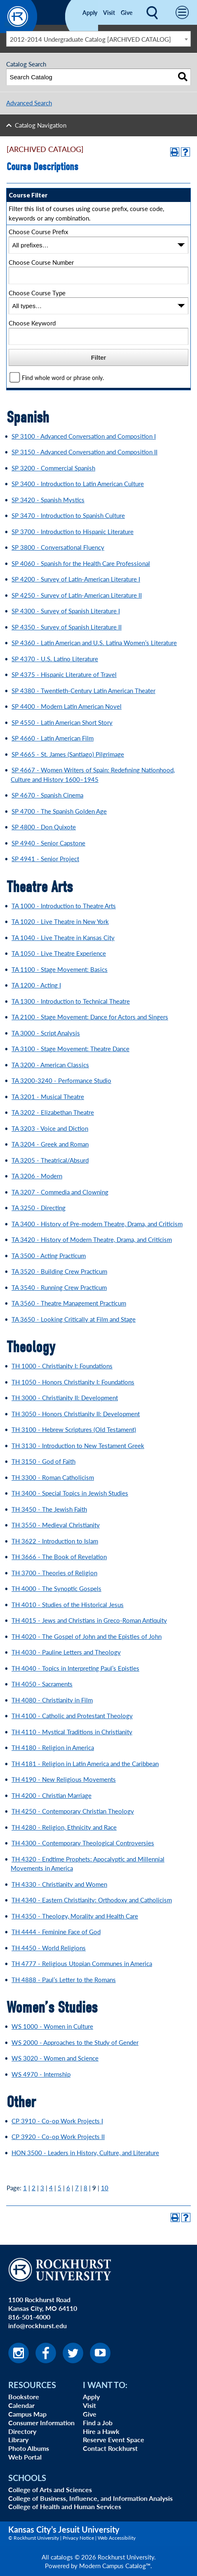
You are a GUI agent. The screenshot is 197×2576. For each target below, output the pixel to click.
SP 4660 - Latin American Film (53, 738)
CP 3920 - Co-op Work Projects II (58, 2136)
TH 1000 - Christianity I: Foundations (62, 1365)
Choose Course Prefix (38, 231)
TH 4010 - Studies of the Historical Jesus (68, 1604)
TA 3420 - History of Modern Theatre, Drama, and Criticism (92, 1239)
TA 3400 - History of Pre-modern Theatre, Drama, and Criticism (97, 1223)
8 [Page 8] (85, 2187)
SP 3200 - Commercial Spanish (53, 467)
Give (126, 12)
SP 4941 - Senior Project (45, 858)
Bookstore (23, 2396)
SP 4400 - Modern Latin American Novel (67, 706)
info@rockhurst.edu (37, 2325)
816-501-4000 (29, 2317)
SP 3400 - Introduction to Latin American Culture (78, 483)
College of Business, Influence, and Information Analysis (90, 2498)
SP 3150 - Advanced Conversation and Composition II (84, 451)
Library (18, 2439)
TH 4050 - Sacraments (42, 1683)
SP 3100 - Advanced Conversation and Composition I (84, 436)
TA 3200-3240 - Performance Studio (61, 1080)
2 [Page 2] (33, 2187)
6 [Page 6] (68, 2187)
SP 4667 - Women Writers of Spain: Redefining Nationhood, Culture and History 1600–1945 (93, 774)
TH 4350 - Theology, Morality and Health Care (75, 1915)
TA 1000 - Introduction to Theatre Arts (64, 905)
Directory (22, 2431)
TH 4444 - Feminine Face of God (56, 1931)
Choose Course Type (37, 292)
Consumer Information (41, 2422)
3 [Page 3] (42, 2187)
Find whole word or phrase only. (63, 378)
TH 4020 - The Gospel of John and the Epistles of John (87, 1636)
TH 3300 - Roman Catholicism (53, 1477)
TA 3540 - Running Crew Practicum (59, 1287)
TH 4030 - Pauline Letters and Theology (66, 1652)
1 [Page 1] (25, 2187)
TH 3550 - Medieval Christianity (56, 1524)
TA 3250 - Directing (39, 1207)
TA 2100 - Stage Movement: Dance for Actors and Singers (90, 1016)
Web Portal (25, 2457)
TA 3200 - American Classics (50, 1064)
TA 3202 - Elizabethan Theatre (53, 1112)
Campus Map (27, 2414)
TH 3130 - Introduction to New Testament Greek (78, 1445)
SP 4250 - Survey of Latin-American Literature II (77, 595)
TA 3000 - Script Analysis (46, 1032)
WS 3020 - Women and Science (55, 2058)
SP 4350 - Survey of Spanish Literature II (67, 626)
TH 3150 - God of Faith (43, 1461)
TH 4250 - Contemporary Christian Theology (73, 1811)
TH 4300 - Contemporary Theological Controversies (83, 1842)
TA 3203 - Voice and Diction (50, 1128)
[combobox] (98, 39)
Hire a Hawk (101, 2431)
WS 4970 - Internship (41, 2074)
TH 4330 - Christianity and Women (59, 1884)
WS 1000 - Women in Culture (52, 2026)
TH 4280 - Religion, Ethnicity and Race (64, 1827)
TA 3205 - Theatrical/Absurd (50, 1160)
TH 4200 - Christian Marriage (51, 1795)
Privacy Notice (78, 2537)
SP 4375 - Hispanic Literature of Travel (64, 674)
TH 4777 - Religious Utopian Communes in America (82, 1963)
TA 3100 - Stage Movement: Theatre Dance (70, 1048)
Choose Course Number (41, 262)
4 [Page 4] (51, 2187)
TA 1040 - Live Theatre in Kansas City (63, 937)
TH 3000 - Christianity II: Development (65, 1397)
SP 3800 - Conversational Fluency (58, 547)
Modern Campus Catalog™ (114, 2565)
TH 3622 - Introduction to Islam (55, 1540)
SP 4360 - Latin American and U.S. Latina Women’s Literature (94, 642)
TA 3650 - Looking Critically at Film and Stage (74, 1319)
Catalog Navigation (40, 125)
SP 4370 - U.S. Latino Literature (55, 658)
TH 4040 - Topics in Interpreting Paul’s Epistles (75, 1668)
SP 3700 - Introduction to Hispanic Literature (73, 531)
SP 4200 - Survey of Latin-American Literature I (76, 579)
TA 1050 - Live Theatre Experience (59, 953)
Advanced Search (29, 102)
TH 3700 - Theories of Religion (54, 1572)
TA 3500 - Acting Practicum (49, 1255)
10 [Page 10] (104, 2187)
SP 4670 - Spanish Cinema (47, 795)
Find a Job (98, 2422)
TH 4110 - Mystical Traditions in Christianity (72, 1731)
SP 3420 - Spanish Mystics (48, 499)
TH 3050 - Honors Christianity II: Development (76, 1413)
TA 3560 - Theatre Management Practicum (69, 1303)
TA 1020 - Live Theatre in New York (60, 921)
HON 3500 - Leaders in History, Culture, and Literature (85, 2152)
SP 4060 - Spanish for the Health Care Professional (81, 563)
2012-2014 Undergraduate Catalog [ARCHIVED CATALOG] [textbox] (90, 39)
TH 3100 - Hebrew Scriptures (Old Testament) (74, 1429)
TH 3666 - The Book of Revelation (59, 1556)
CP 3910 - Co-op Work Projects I (57, 2120)
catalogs (62, 2556)
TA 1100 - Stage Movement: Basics (60, 969)
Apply (89, 12)
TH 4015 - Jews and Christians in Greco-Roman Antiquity (89, 1620)
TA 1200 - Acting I (36, 985)
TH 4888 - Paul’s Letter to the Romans (64, 1979)
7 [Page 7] (77, 2187)
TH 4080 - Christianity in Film (52, 1699)
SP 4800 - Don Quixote (44, 826)
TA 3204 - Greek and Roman (50, 1144)
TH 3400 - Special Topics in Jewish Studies (70, 1493)
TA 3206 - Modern (37, 1175)
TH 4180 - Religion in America (53, 1747)
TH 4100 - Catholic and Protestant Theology (72, 1715)
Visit (109, 12)
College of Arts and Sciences (50, 2489)
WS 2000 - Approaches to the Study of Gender (75, 2042)
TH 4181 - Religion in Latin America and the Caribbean (85, 1763)
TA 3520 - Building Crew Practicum (59, 1271)
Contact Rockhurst (110, 2448)
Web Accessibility (117, 2537)
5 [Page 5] (59, 2187)
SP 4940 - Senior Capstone (48, 842)
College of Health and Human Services (64, 2506)
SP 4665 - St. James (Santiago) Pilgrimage (68, 754)
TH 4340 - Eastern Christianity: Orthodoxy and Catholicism (92, 1899)
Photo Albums (28, 2448)
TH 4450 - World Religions (49, 1947)
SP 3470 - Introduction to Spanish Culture (68, 515)
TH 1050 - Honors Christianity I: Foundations (73, 1381)
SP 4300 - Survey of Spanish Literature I (66, 610)
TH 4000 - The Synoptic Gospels (56, 1588)
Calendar (21, 2405)
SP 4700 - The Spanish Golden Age (59, 811)
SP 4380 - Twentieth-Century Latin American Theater (83, 690)
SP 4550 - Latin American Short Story (62, 722)
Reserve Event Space (113, 2439)
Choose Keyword (32, 322)
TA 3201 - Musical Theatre (48, 1096)
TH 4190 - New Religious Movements (64, 1779)
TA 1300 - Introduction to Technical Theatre (71, 1001)
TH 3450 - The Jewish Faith (49, 1509)
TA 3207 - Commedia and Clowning (60, 1191)
